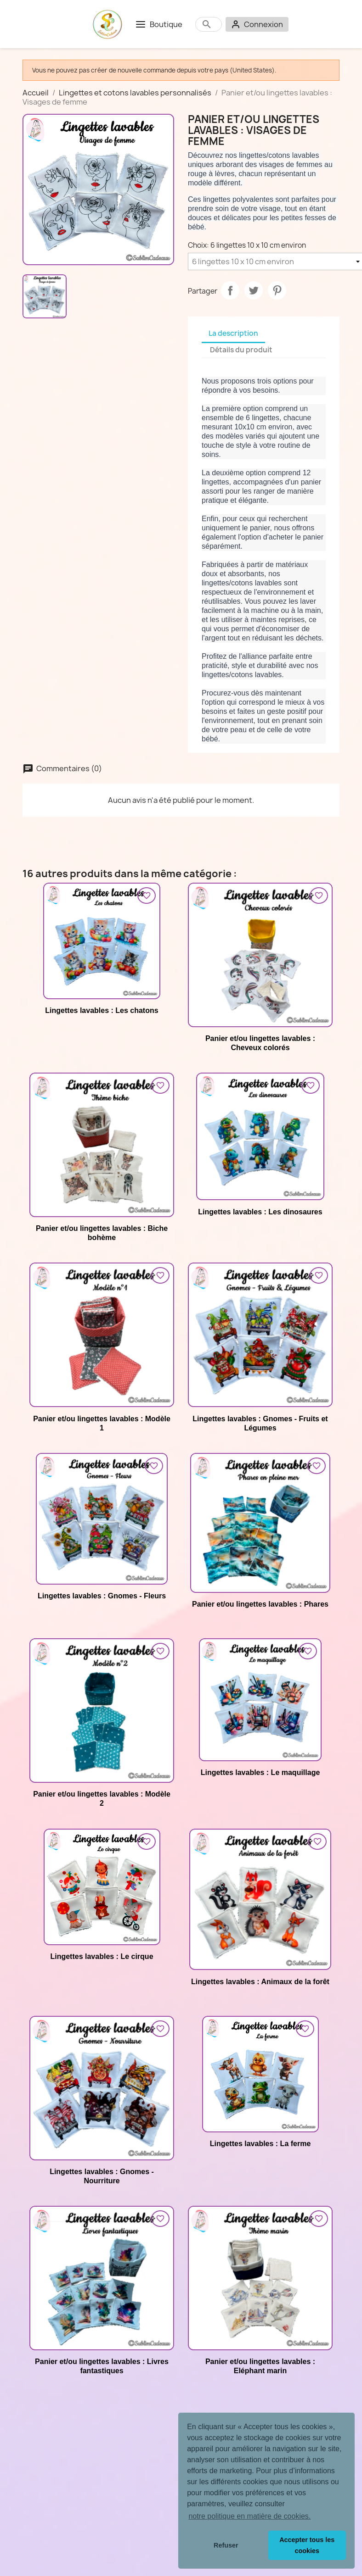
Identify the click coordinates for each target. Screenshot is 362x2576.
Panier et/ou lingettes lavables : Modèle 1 (101, 1423)
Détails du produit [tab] (241, 350)
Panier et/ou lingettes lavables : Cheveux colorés (260, 1043)
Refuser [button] (226, 2545)
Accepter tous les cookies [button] (306, 2545)
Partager (230, 290)
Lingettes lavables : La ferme (260, 2144)
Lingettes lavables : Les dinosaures (260, 1212)
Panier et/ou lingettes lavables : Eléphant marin (260, 2366)
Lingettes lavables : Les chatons (101, 1010)
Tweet (253, 290)
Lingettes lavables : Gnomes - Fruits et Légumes (260, 1423)
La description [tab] (233, 333)
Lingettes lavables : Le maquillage (260, 1772)
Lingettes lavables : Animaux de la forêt (260, 1982)
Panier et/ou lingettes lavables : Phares (260, 1604)
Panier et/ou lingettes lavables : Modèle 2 (101, 1798)
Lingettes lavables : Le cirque (101, 1956)
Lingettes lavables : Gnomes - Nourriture (102, 2176)
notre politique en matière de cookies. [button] (249, 2516)
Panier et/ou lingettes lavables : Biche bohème (102, 1232)
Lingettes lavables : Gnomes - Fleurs (102, 1596)
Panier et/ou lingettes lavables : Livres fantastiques (102, 2366)
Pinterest (277, 290)
